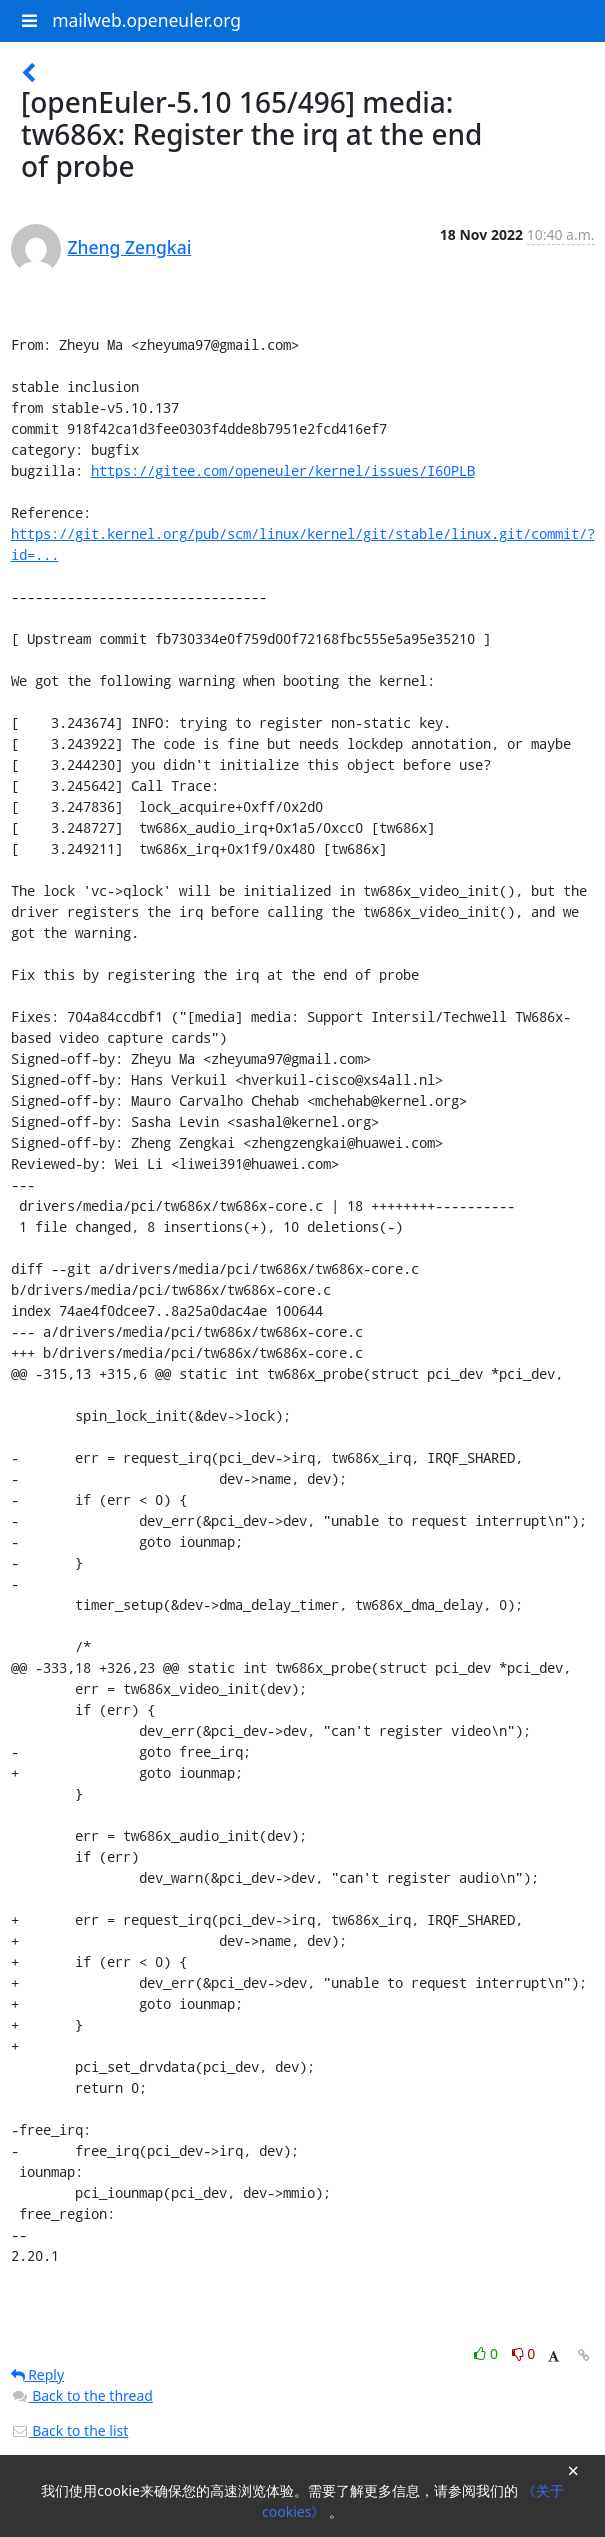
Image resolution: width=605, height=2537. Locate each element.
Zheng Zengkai (130, 247)
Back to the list (70, 2430)
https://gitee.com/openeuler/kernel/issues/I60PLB (283, 470)
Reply (38, 2374)
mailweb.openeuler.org (146, 20)
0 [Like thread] (487, 2353)
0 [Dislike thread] (524, 2353)
